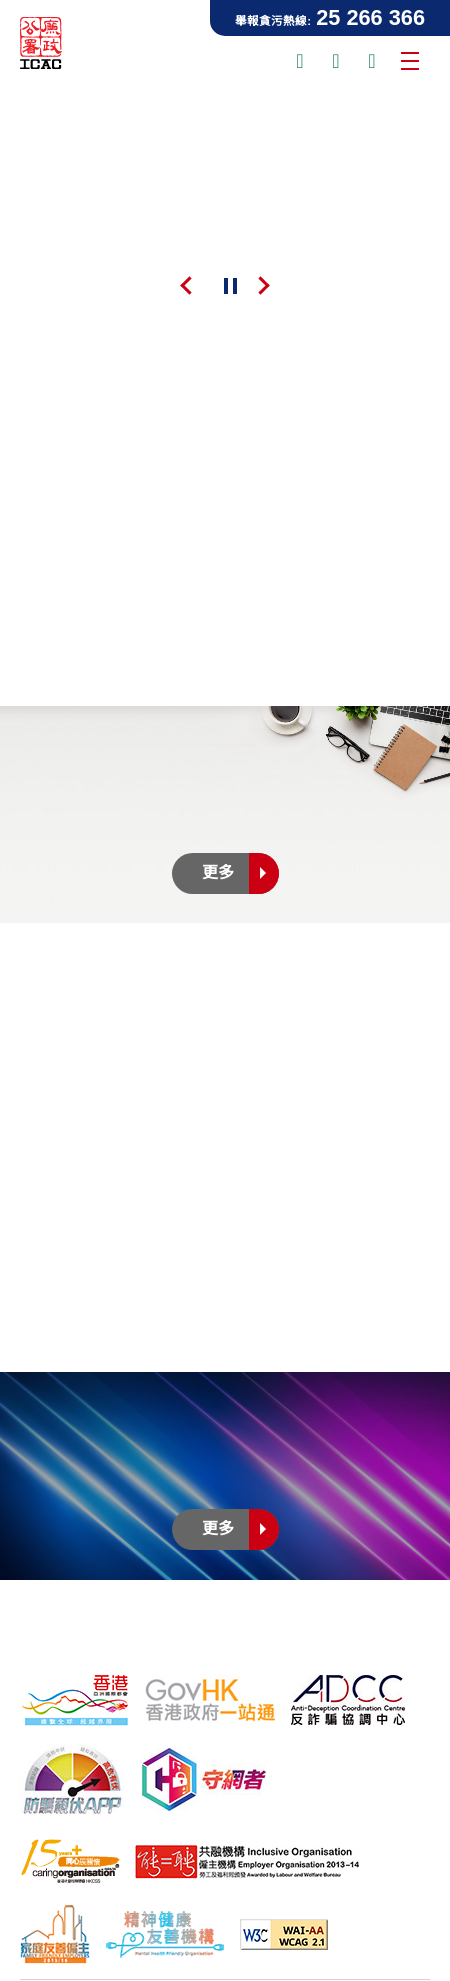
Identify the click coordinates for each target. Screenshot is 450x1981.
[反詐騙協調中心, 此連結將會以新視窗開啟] (348, 1700)
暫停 (230, 287)
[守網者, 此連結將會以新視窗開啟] (204, 1779)
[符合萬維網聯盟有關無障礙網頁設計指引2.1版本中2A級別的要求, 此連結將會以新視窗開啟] (284, 1934)
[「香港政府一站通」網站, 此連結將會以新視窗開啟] (210, 1700)
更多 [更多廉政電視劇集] (240, 1529)
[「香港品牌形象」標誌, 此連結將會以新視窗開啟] (75, 1699)
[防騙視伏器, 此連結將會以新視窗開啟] (73, 1779)
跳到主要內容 (0, 0)
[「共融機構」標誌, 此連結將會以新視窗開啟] (247, 1862)
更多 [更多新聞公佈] (240, 873)
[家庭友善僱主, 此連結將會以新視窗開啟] (55, 1934)
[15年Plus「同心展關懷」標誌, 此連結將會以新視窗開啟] (70, 1861)
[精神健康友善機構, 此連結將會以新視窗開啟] (165, 1934)
